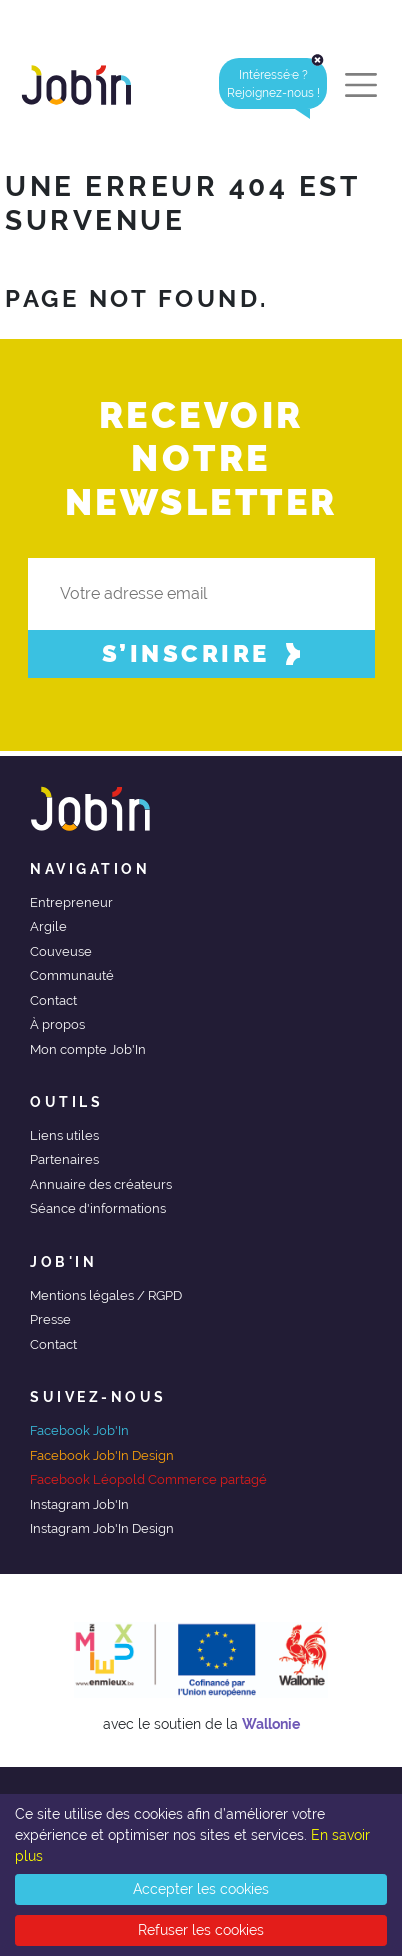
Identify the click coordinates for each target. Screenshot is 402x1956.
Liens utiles (64, 1135)
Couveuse (61, 951)
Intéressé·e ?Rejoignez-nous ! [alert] (277, 83)
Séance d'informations (98, 1208)
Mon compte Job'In (88, 1049)
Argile (48, 926)
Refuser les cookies (201, 1930)
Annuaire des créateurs (101, 1184)
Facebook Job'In (79, 1430)
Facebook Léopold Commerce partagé (148, 1479)
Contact (53, 1000)
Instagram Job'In (79, 1504)
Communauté (72, 975)
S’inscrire (201, 653)
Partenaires (64, 1159)
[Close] (317, 60)
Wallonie (271, 1724)
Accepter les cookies (201, 1889)
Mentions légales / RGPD (106, 1295)
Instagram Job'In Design (102, 1528)
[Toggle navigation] (361, 85)
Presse (50, 1319)
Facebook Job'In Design (102, 1455)
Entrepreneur (71, 902)
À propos (57, 1024)
